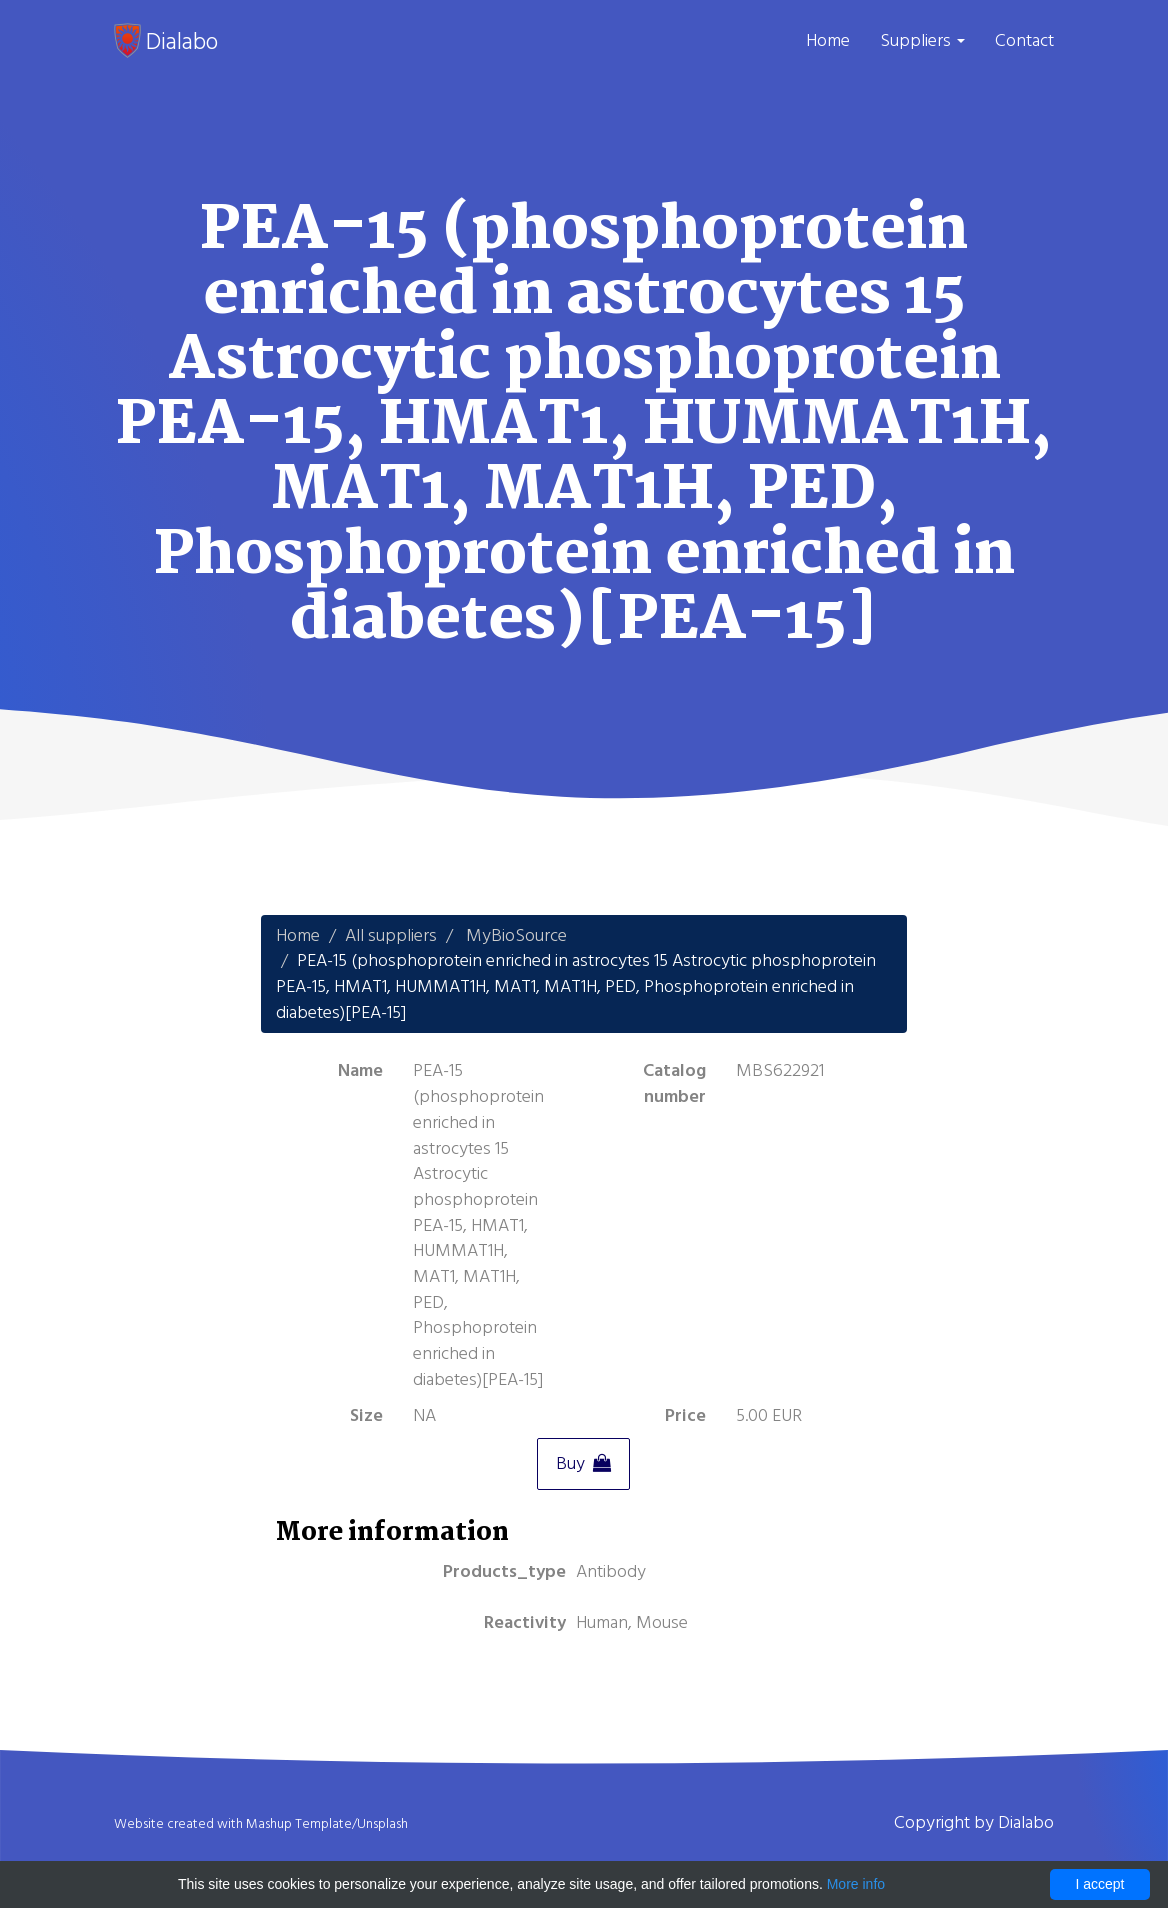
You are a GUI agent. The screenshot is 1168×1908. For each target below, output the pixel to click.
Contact (1024, 40)
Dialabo (166, 41)
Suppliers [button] (922, 40)
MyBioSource (516, 935)
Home (828, 40)
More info (856, 1884)
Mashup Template (299, 1824)
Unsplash (382, 1824)
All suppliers (391, 935)
